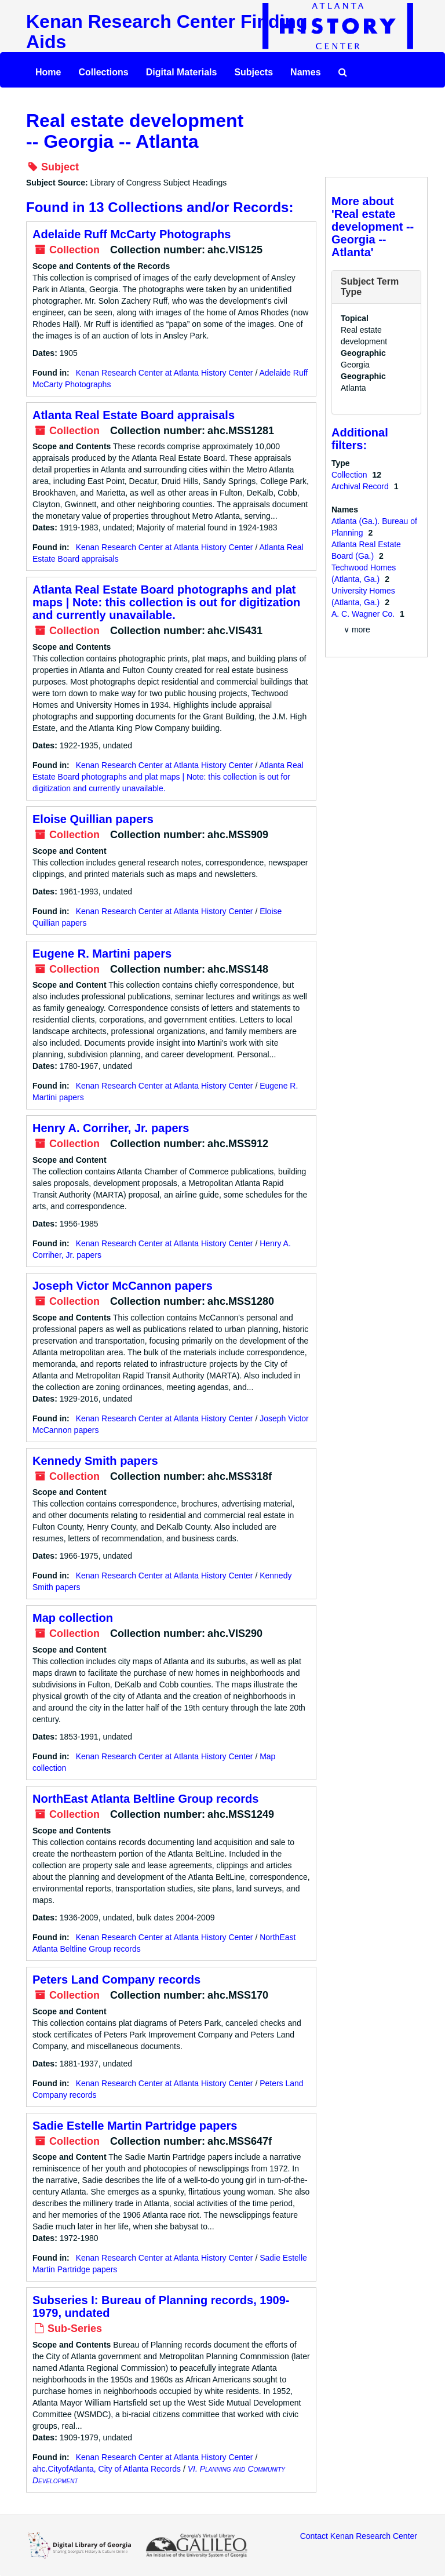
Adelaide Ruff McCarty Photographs (131, 234)
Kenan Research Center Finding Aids (166, 31)
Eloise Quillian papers (93, 819)
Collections (103, 72)
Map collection (72, 1617)
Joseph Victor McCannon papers (122, 1285)
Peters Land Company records (116, 1979)
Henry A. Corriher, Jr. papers (110, 1128)
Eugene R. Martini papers (102, 953)
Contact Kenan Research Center (358, 2536)
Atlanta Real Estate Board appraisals (133, 415)
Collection (350, 474)
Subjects (253, 72)
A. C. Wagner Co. (364, 613)
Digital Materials (181, 72)
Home (48, 72)
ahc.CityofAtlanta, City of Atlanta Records (106, 2468)
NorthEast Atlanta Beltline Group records (145, 1798)
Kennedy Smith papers (95, 1460)
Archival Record (361, 486)
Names (305, 72)
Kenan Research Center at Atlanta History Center (164, 372)
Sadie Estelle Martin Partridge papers (134, 2125)
